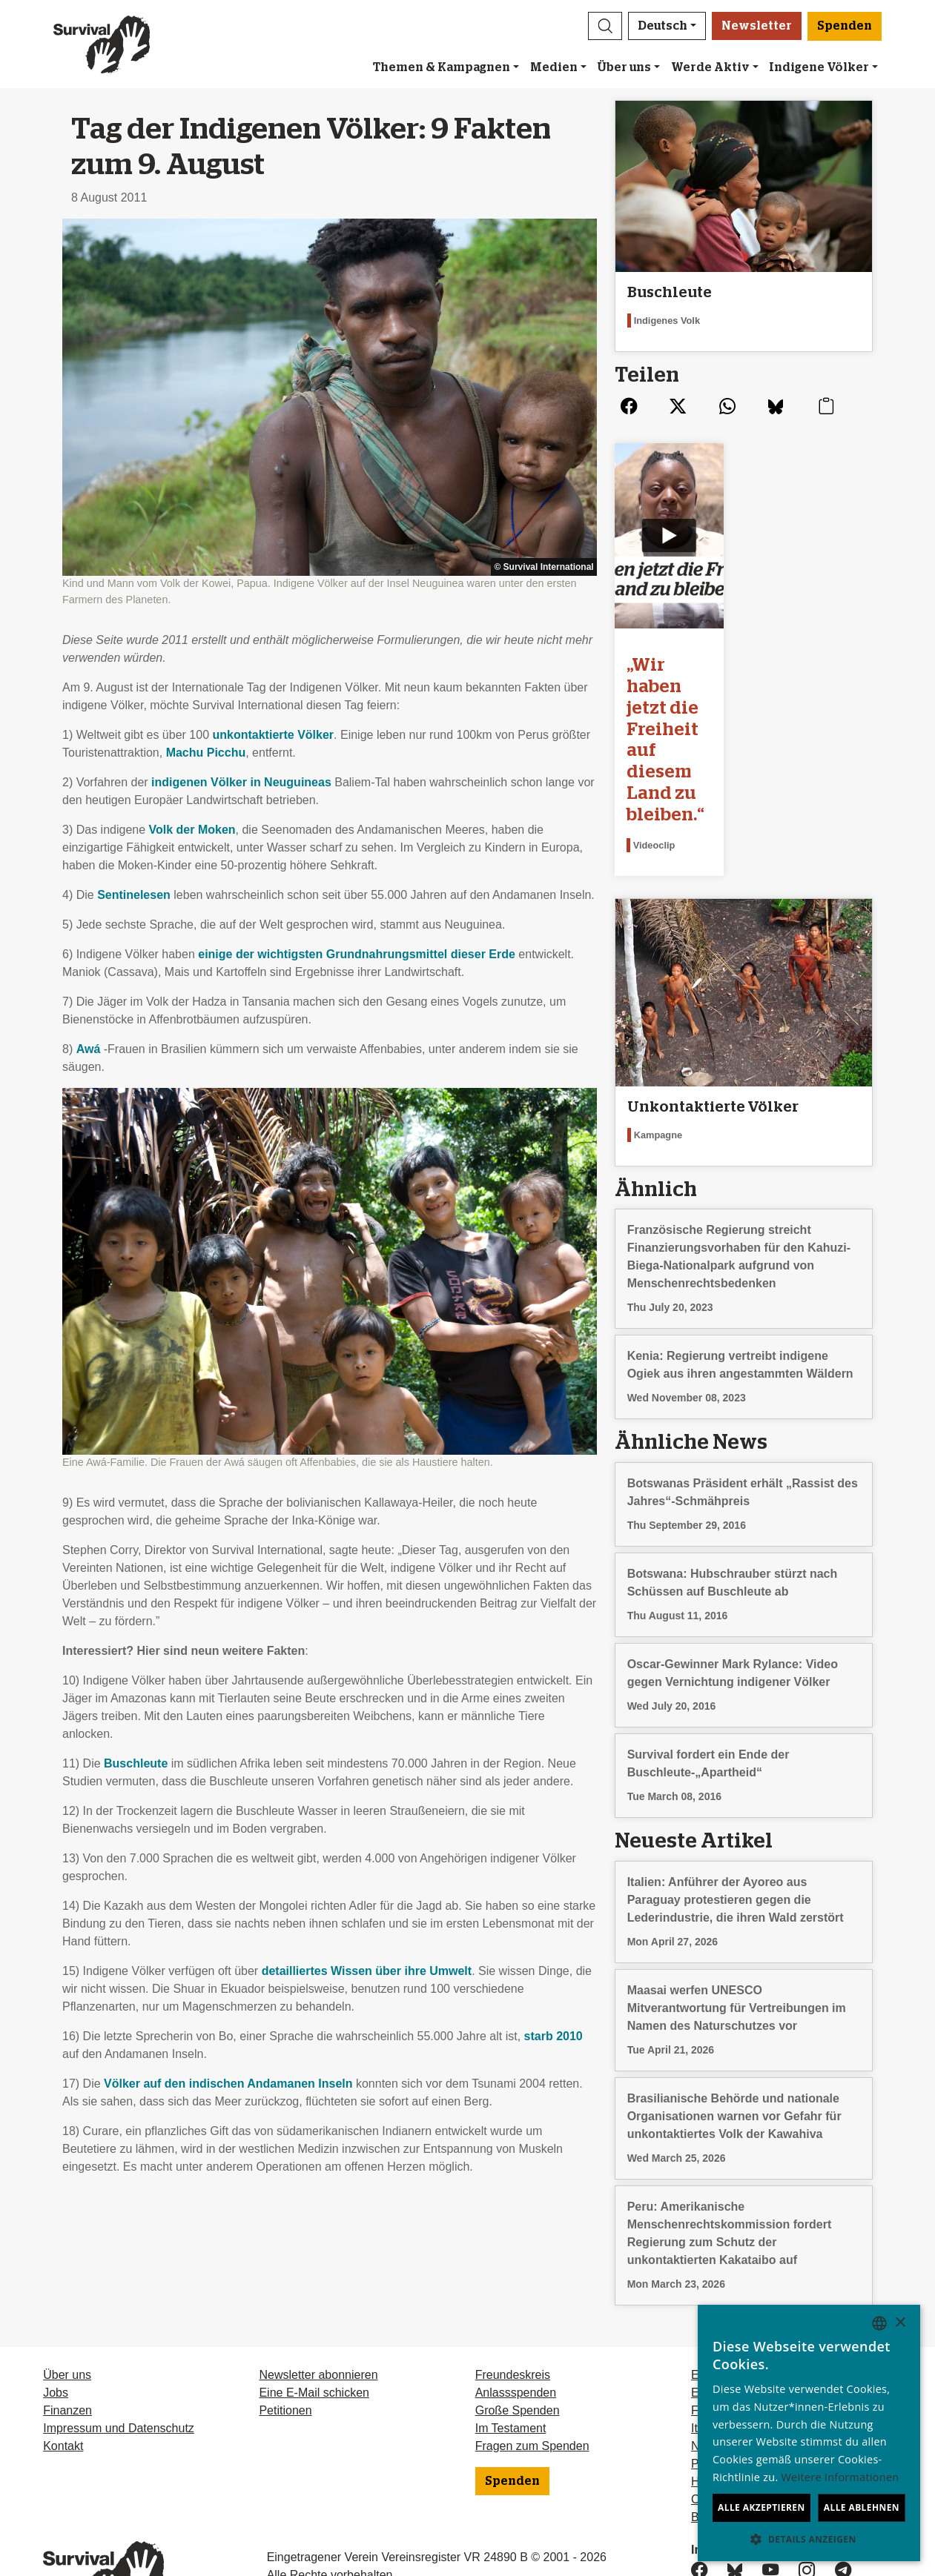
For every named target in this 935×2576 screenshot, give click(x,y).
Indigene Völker (819, 67)
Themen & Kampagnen (441, 67)
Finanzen (67, 2346)
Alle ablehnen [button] (861, 2507)
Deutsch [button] (662, 26)
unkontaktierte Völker (273, 734)
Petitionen (285, 2346)
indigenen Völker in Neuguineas (241, 782)
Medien (554, 67)
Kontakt (63, 2382)
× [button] (899, 2322)
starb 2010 (553, 2036)
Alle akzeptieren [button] (761, 2507)
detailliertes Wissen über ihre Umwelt (367, 1971)
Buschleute (136, 1763)
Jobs (55, 2329)
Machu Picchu (206, 752)
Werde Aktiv (710, 67)
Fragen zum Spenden (532, 2382)
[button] (605, 26)
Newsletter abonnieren (318, 2311)
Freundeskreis (512, 2311)
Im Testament (510, 2364)
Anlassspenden (515, 2329)
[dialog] (809, 2433)
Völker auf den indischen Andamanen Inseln (228, 2083)
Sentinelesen (134, 895)
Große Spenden (517, 2346)
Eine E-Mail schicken (314, 2329)
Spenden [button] (844, 26)
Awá (88, 1049)
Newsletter (756, 26)
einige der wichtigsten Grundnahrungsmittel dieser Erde (356, 954)
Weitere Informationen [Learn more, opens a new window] (840, 2477)
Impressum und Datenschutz (118, 2364)
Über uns (624, 67)
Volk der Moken (192, 829)
